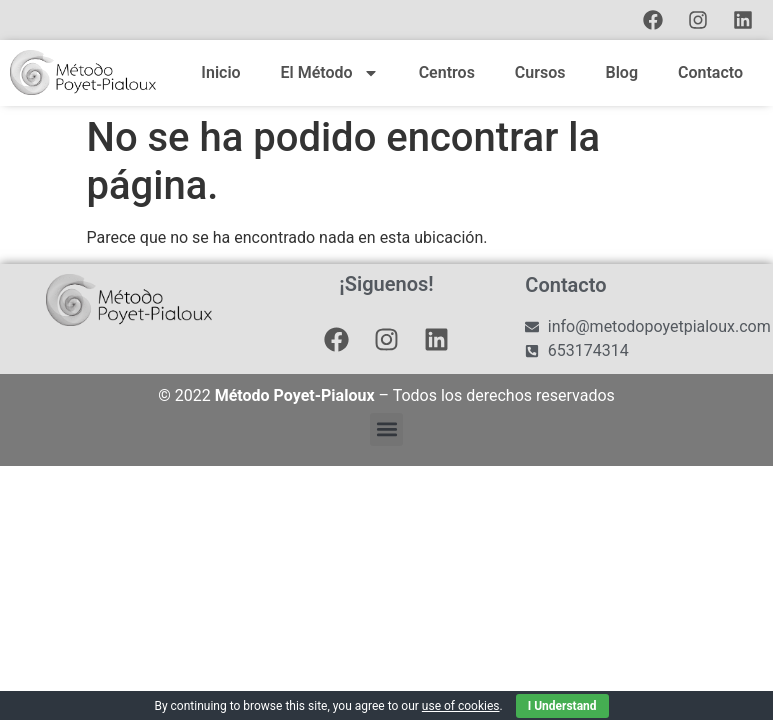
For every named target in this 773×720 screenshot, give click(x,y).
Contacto (710, 72)
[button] (386, 429)
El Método (330, 73)
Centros (447, 72)
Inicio (220, 72)
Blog (622, 72)
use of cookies (461, 706)
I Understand (562, 706)
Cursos (540, 72)
